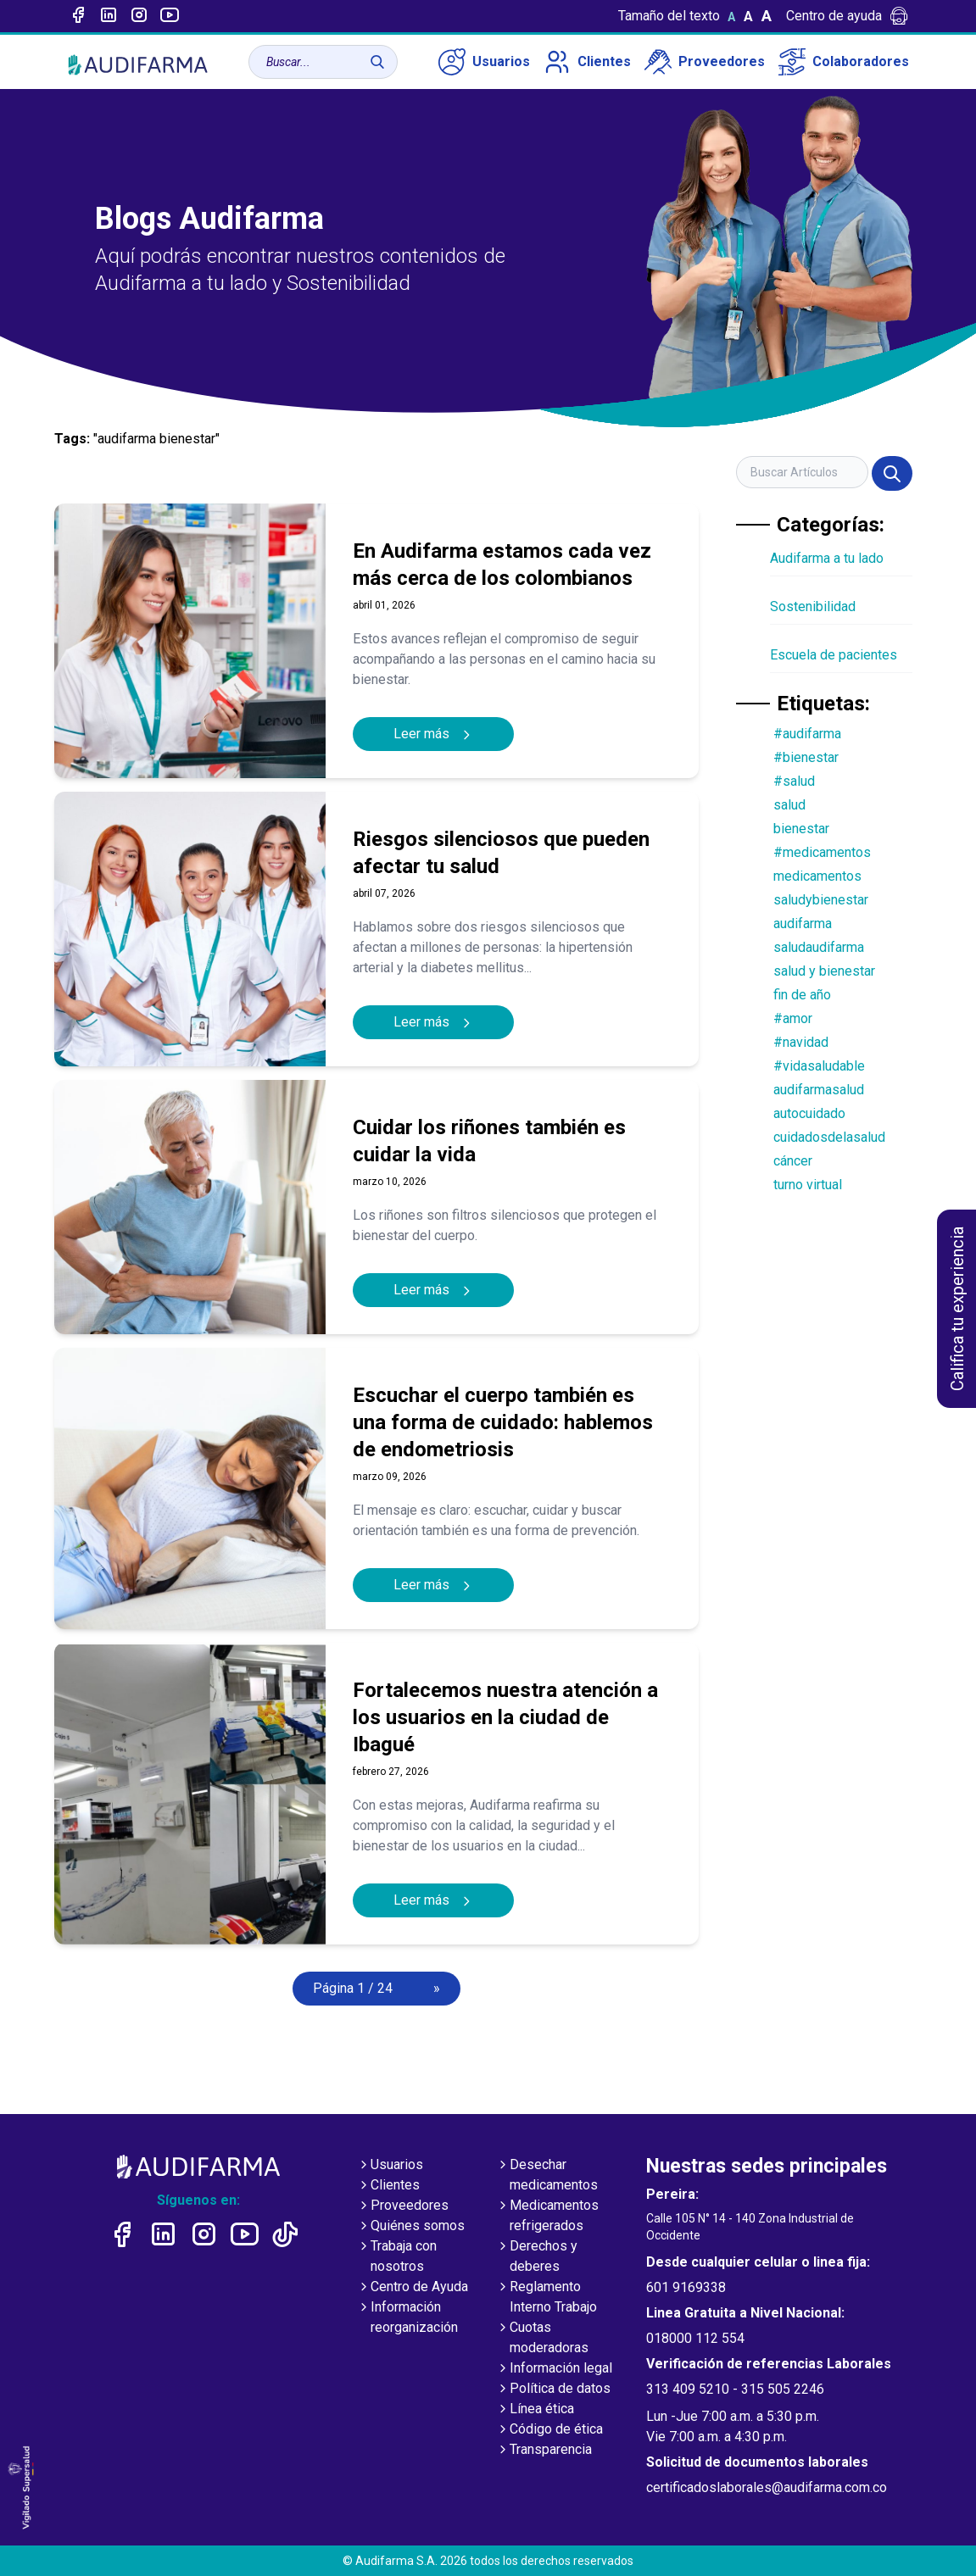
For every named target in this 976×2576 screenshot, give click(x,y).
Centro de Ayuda (412, 2287)
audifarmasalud (818, 1090)
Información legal (554, 2369)
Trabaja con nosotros (397, 2257)
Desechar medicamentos (547, 2175)
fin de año (802, 995)
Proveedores (704, 61)
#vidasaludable (819, 1066)
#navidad (800, 1042)
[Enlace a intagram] (139, 16)
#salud (794, 781)
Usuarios (484, 61)
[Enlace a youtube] (169, 16)
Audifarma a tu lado (827, 558)
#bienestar (806, 757)
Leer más (433, 734)
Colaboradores (843, 61)
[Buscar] (377, 62)
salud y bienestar (824, 971)
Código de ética (549, 2430)
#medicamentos (822, 852)
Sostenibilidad (813, 606)
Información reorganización (407, 2318)
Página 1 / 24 (353, 1988)
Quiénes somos (411, 2226)
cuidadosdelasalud (829, 1137)
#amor (792, 1018)
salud (789, 805)
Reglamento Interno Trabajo (546, 2297)
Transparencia (544, 2450)
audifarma (802, 923)
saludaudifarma (818, 947)
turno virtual (807, 1185)
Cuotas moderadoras (542, 2338)
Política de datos (553, 2389)
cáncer (792, 1161)
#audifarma (807, 734)
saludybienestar (820, 900)
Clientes (587, 61)
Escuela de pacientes (833, 655)
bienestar (801, 829)
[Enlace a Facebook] (78, 16)
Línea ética (535, 2410)
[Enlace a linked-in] (108, 16)
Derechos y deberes (536, 2257)
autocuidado (809, 1113)
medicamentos (817, 876)
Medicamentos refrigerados (547, 2216)
